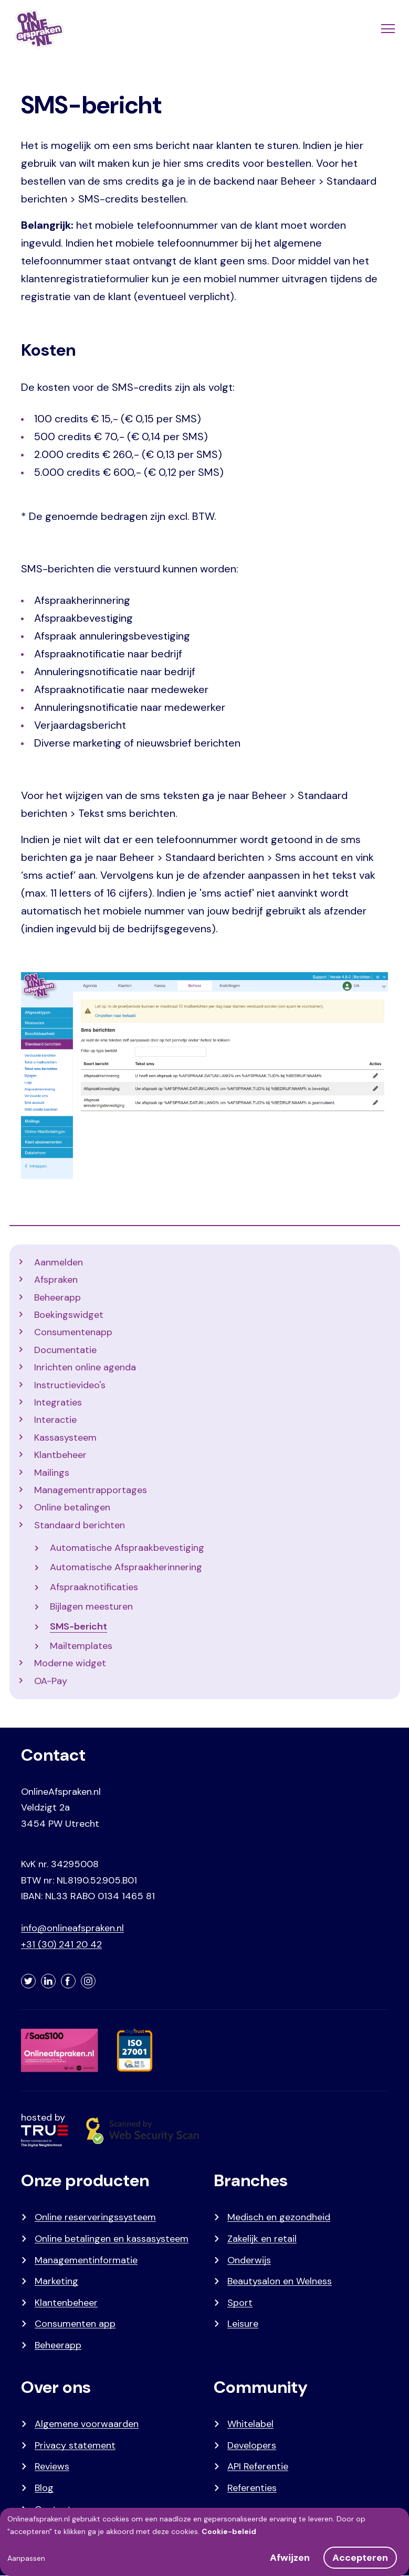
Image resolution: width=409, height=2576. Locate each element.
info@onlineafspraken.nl (72, 1928)
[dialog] (204, 2542)
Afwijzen (290, 2557)
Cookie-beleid (229, 2531)
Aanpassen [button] (26, 2558)
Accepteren (360, 2557)
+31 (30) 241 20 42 (61, 1944)
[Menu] (387, 29)
